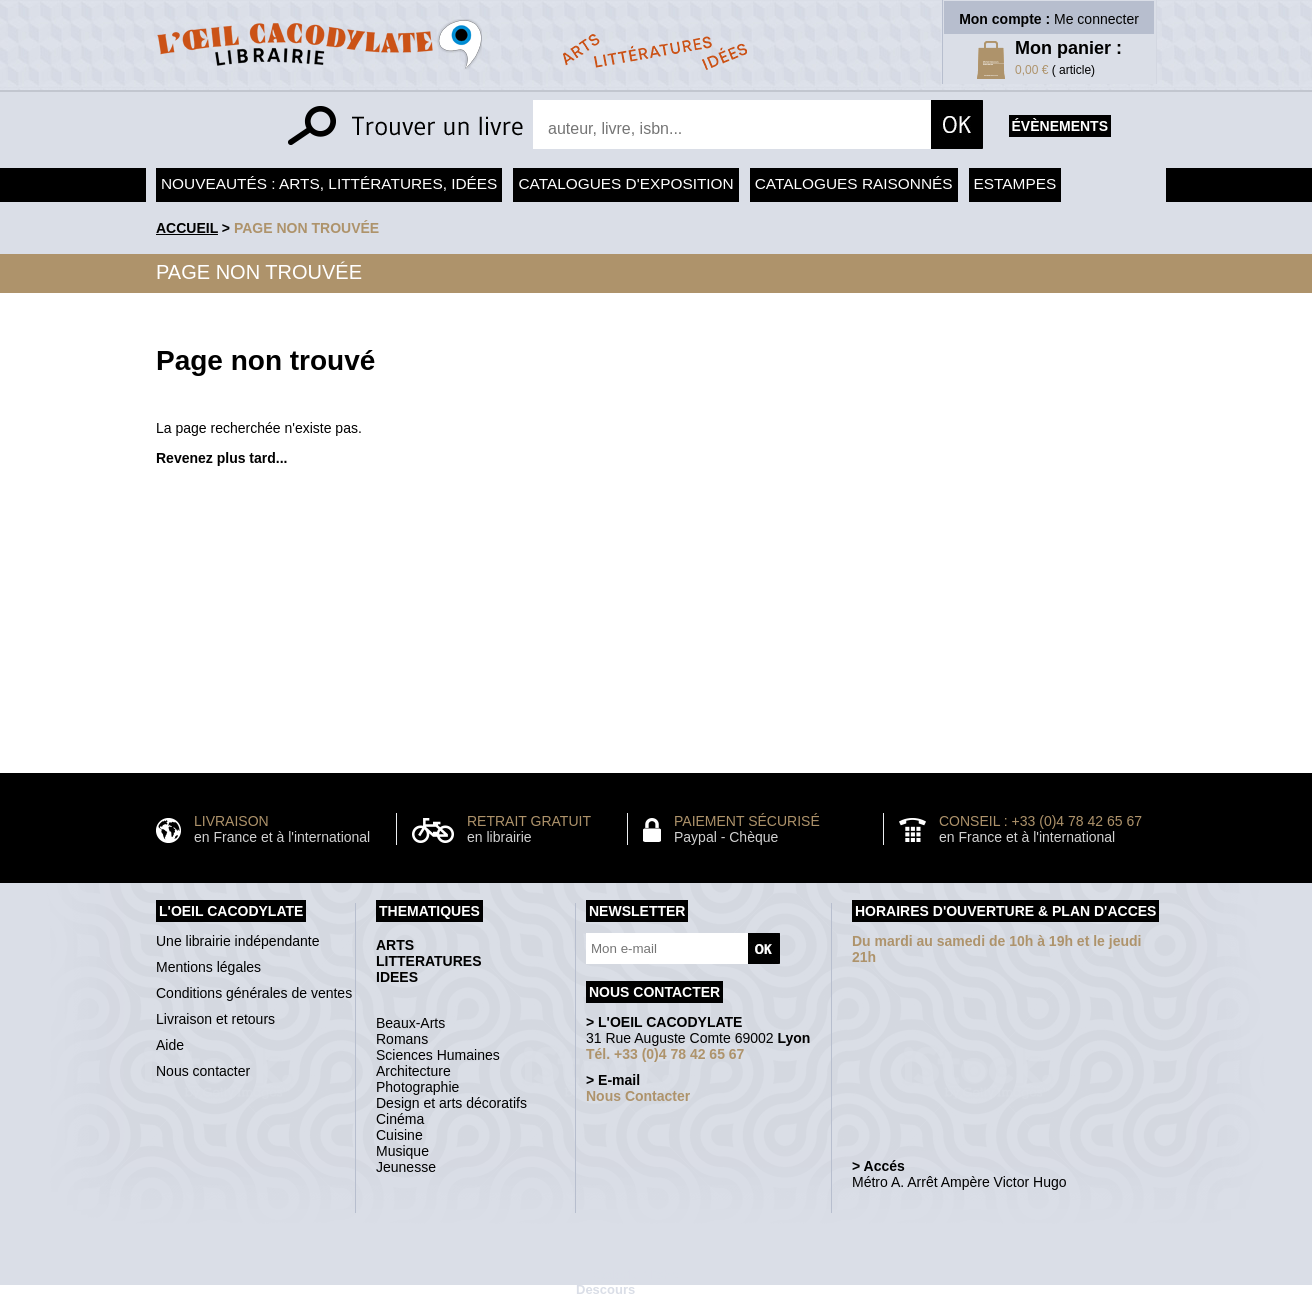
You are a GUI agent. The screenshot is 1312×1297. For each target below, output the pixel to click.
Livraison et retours (215, 1019)
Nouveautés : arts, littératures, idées (329, 183)
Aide (170, 1045)
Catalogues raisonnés (854, 183)
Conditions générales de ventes (254, 993)
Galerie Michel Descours (629, 1282)
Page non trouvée (306, 228)
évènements (1060, 126)
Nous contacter (203, 1071)
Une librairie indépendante (237, 941)
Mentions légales (208, 967)
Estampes (1015, 183)
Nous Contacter (638, 1096)
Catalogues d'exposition (625, 183)
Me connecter (1096, 19)
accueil (187, 228)
